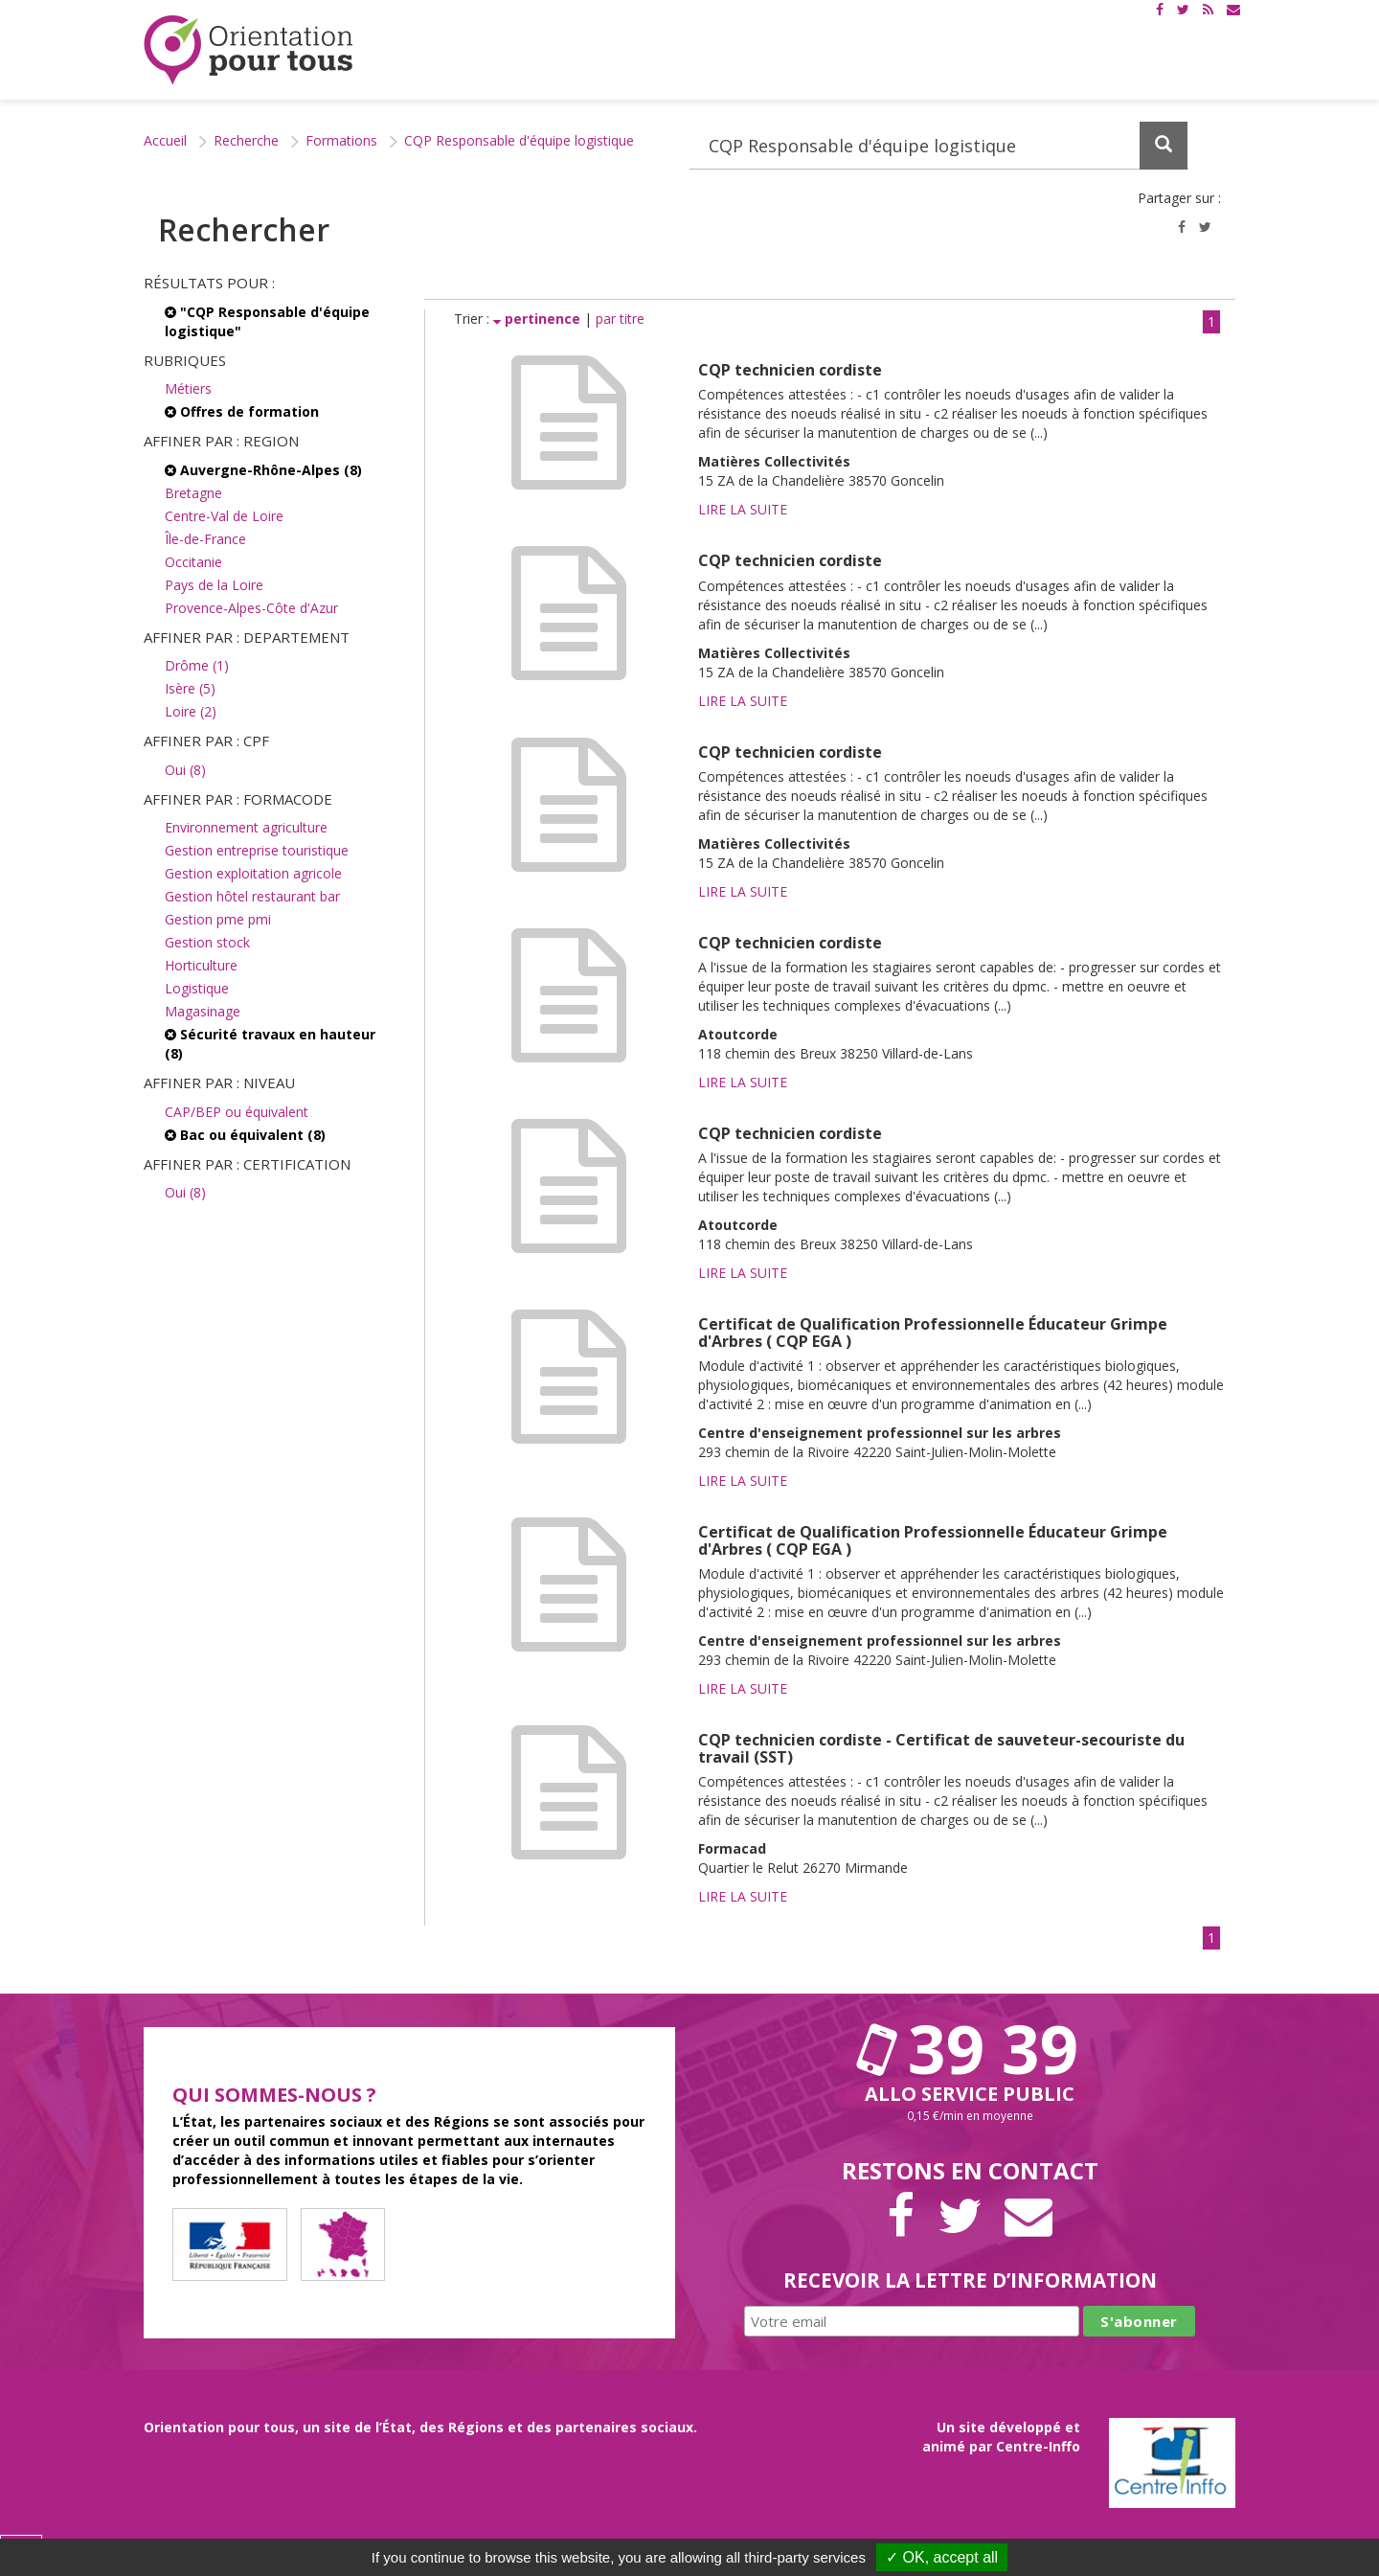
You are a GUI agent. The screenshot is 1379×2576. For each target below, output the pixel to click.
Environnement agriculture (246, 827)
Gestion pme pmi (218, 919)
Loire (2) (190, 711)
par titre (620, 318)
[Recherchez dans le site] (939, 146)
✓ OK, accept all (942, 2557)
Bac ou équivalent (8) (245, 1135)
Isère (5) (190, 688)
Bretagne (193, 493)
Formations (341, 140)
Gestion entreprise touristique (257, 850)
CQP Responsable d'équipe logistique (519, 140)
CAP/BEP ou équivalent (236, 1112)
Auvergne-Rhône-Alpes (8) (263, 470)
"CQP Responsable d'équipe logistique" (267, 321)
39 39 (970, 2048)
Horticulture (201, 965)
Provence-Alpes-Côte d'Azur (251, 608)
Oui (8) (185, 770)
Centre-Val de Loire (224, 516)
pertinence (538, 318)
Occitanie (193, 562)
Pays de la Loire (214, 585)
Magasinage (202, 1011)
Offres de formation (242, 411)
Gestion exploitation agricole (253, 873)
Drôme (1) (197, 665)
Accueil (165, 140)
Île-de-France (205, 539)
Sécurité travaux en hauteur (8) (270, 1043)
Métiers (188, 388)
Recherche (246, 140)
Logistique (197, 988)
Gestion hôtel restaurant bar (252, 896)
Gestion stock (207, 942)
